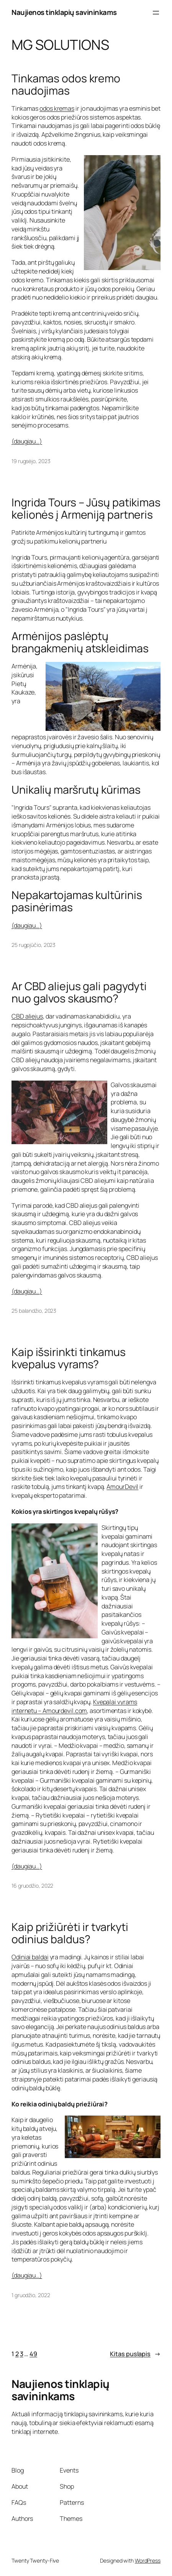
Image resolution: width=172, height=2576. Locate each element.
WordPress (148, 2560)
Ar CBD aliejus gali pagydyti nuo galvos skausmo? (79, 992)
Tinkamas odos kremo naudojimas (65, 84)
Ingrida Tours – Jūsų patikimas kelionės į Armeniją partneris (86, 508)
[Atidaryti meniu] (156, 12)
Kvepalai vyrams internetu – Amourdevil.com (74, 1706)
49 (33, 2354)
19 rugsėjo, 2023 (30, 461)
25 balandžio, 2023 (33, 1310)
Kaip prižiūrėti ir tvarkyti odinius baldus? (69, 1933)
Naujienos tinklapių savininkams (64, 12)
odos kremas (56, 108)
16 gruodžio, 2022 (32, 1885)
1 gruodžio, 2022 (30, 2295)
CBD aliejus (27, 1016)
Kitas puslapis (135, 2354)
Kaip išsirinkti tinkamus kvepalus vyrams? (68, 1358)
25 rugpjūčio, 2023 (33, 944)
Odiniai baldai (30, 1957)
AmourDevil (122, 1486)
